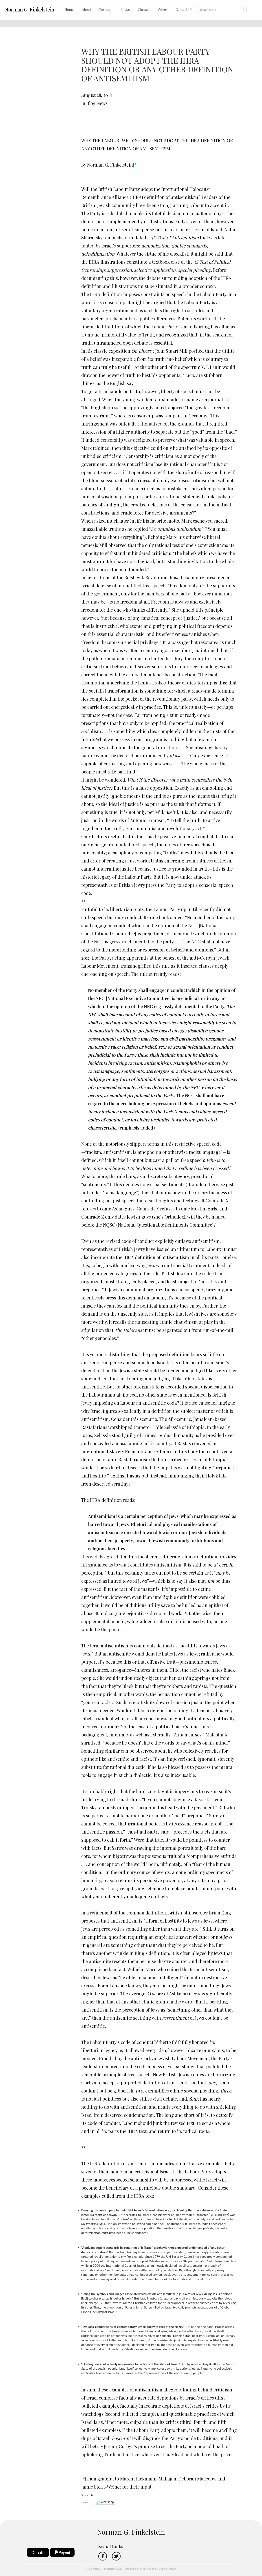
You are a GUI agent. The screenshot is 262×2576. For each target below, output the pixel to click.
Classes (143, 9)
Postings (105, 9)
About (86, 9)
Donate (38, 2552)
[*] (135, 165)
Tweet (85, 2502)
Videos (162, 9)
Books (125, 9)
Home (69, 9)
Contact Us (184, 9)
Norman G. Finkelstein (29, 9)
